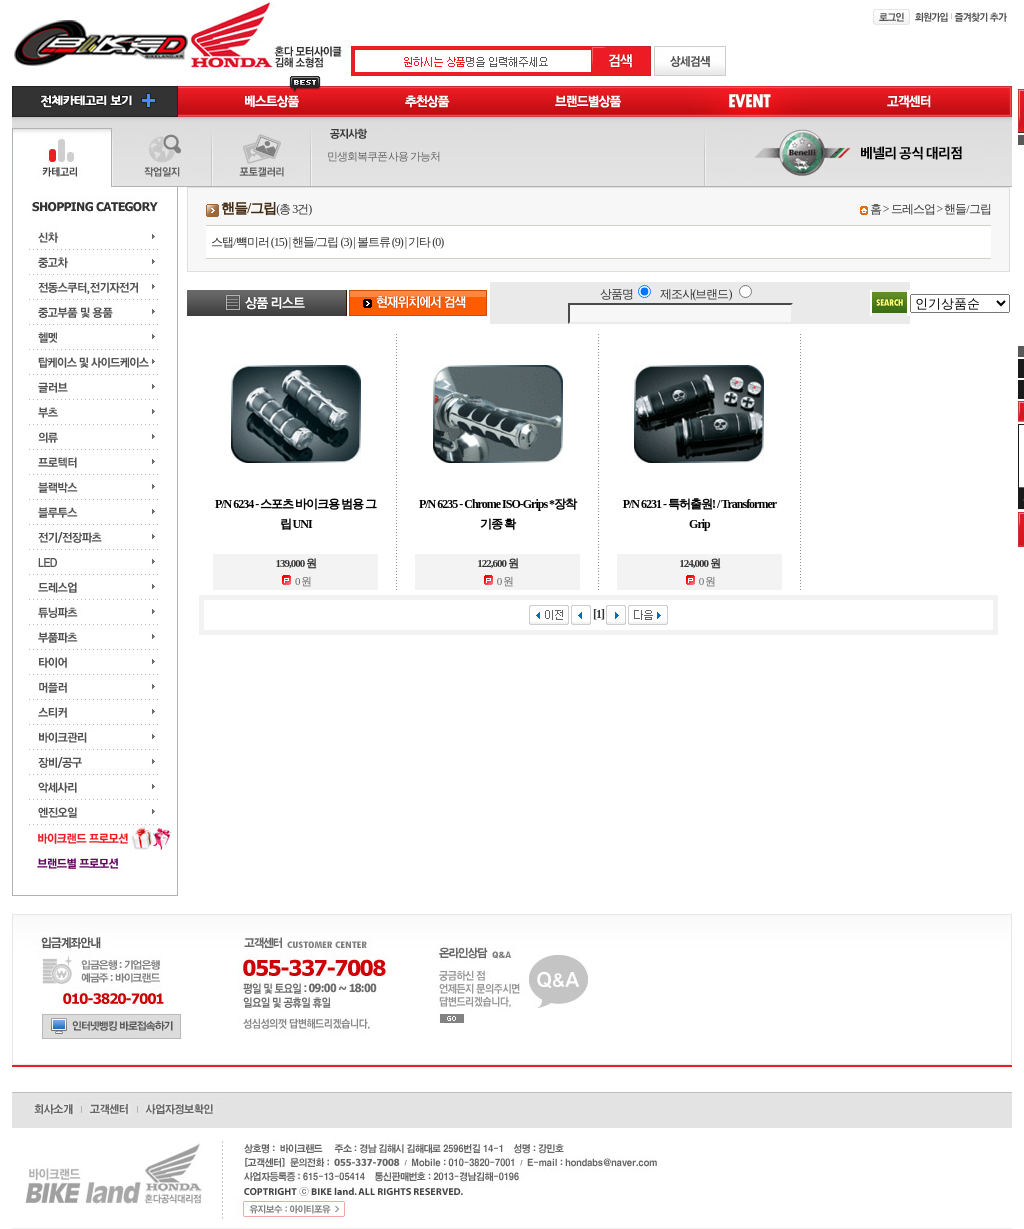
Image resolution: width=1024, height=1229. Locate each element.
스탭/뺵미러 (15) (248, 242)
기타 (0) (425, 242)
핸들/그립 (967, 209)
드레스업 (913, 209)
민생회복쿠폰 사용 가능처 (384, 156)
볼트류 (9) (380, 242)
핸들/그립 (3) (321, 242)
